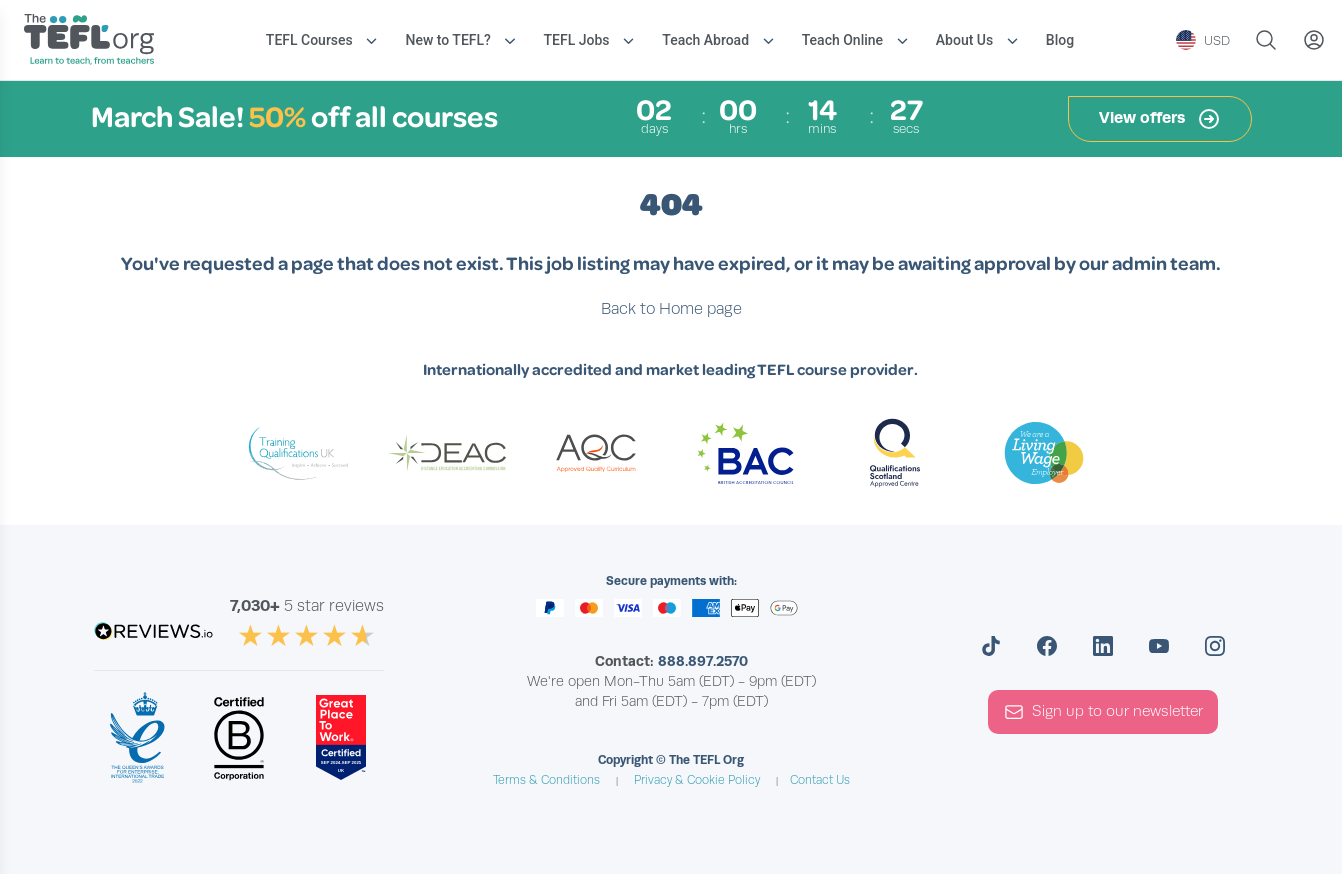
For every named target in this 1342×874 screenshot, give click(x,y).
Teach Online (842, 40)
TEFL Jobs (577, 40)
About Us (964, 40)
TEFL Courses (309, 40)
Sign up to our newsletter (1103, 712)
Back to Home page (671, 309)
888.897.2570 (703, 661)
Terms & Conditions (546, 780)
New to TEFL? (447, 40)
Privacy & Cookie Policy (697, 780)
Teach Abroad (705, 40)
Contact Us (820, 780)
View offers (1160, 119)
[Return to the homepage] (94, 41)
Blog (1060, 40)
